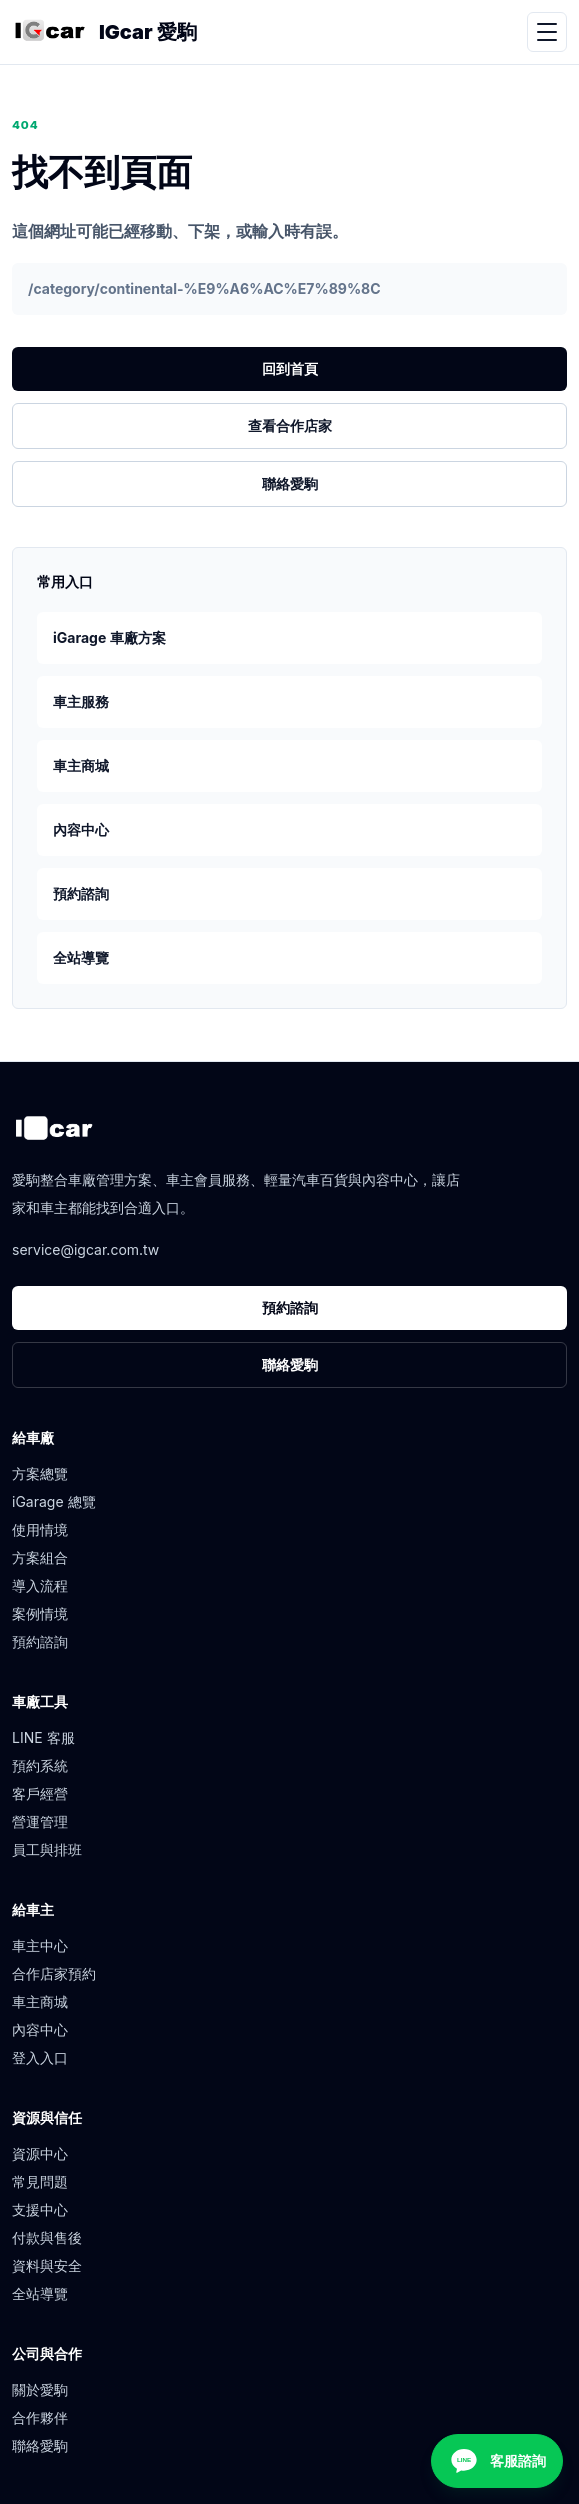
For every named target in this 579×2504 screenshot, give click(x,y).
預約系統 (40, 1765)
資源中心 (40, 2153)
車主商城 (81, 765)
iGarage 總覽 (54, 1501)
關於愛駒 (40, 2389)
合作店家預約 (54, 1973)
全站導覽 (81, 957)
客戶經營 (40, 1793)
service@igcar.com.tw (85, 1249)
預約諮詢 (81, 893)
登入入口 (40, 2057)
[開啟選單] (547, 32)
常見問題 (40, 2181)
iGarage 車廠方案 (109, 637)
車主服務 (81, 701)
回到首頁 (290, 368)
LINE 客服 (43, 1737)
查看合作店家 (290, 425)
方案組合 (40, 1557)
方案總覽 (40, 1473)
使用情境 (40, 1529)
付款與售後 (47, 2237)
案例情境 (40, 1613)
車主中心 (40, 1945)
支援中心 (40, 2209)
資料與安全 (47, 2265)
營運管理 (40, 1821)
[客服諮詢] (497, 2461)
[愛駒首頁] (49, 32)
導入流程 (40, 1585)
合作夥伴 (40, 2417)
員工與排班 (47, 1849)
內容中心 (81, 829)
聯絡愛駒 (290, 483)
